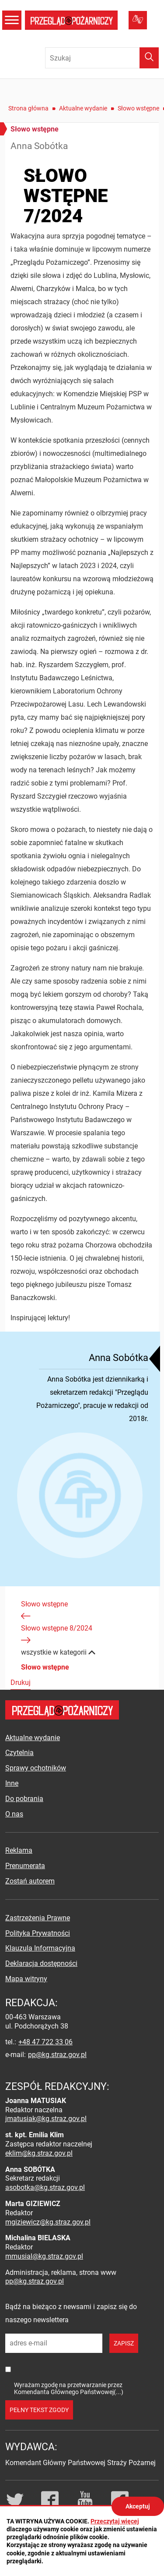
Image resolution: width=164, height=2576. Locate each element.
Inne (11, 1783)
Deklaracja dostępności (41, 1963)
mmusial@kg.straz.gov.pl (44, 2256)
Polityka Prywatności (37, 1933)
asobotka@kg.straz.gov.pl (45, 2187)
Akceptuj (138, 2506)
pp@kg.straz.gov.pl (57, 2054)
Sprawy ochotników (35, 1768)
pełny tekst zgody (39, 2409)
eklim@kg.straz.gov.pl (39, 2153)
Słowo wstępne (138, 108)
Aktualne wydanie (83, 108)
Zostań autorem (30, 1881)
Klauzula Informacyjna (40, 1948)
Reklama (18, 1850)
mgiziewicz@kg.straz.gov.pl (48, 2222)
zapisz (124, 2343)
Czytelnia (19, 1752)
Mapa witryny (26, 1979)
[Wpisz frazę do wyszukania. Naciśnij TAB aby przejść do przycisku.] (102, 57)
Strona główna (28, 108)
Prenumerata (25, 1866)
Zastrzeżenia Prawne (37, 1918)
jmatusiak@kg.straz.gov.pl (46, 2118)
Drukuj (20, 1682)
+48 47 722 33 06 (45, 2042)
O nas (14, 1814)
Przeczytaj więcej (115, 2521)
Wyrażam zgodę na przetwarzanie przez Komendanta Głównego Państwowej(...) (68, 2388)
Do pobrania (24, 1798)
